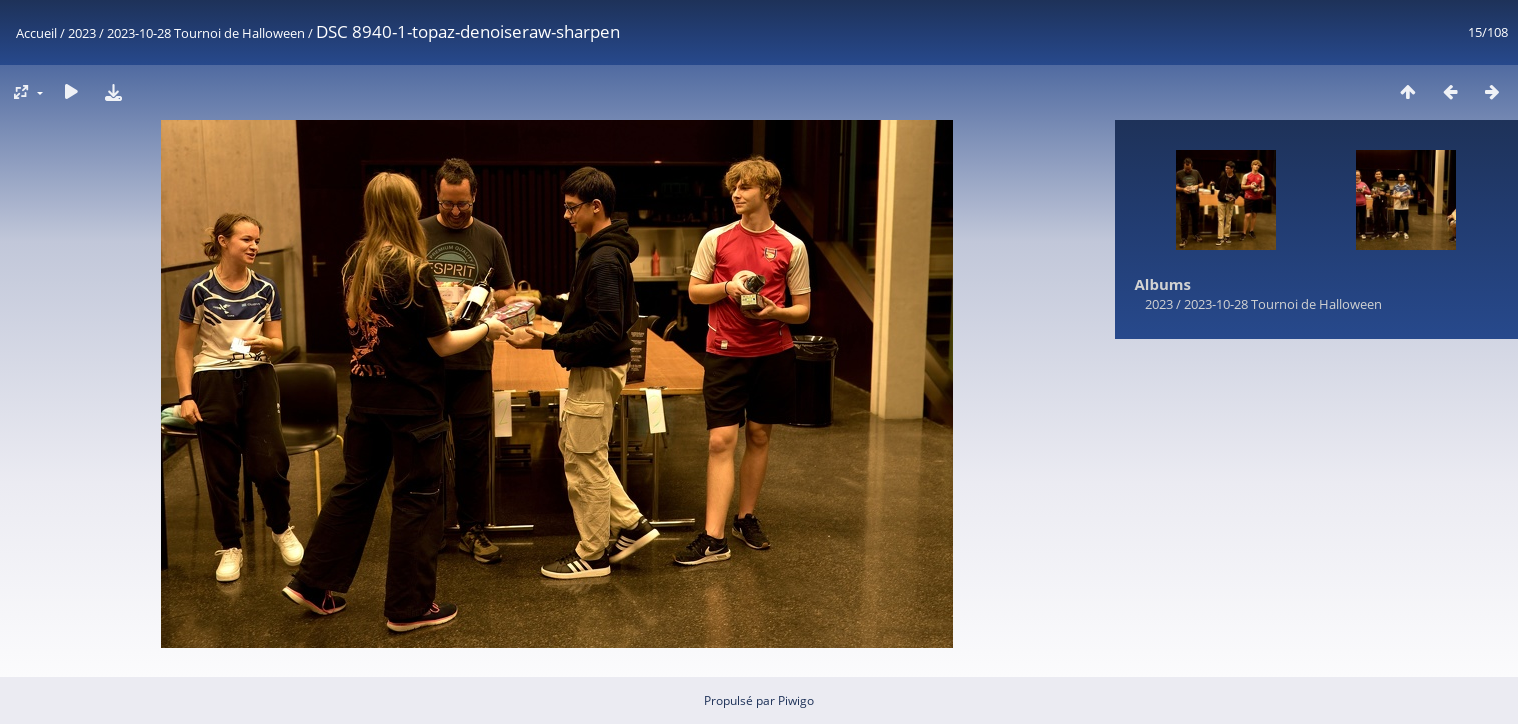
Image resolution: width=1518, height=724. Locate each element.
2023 (82, 33)
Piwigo (796, 700)
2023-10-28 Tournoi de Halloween (206, 33)
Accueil (36, 33)
